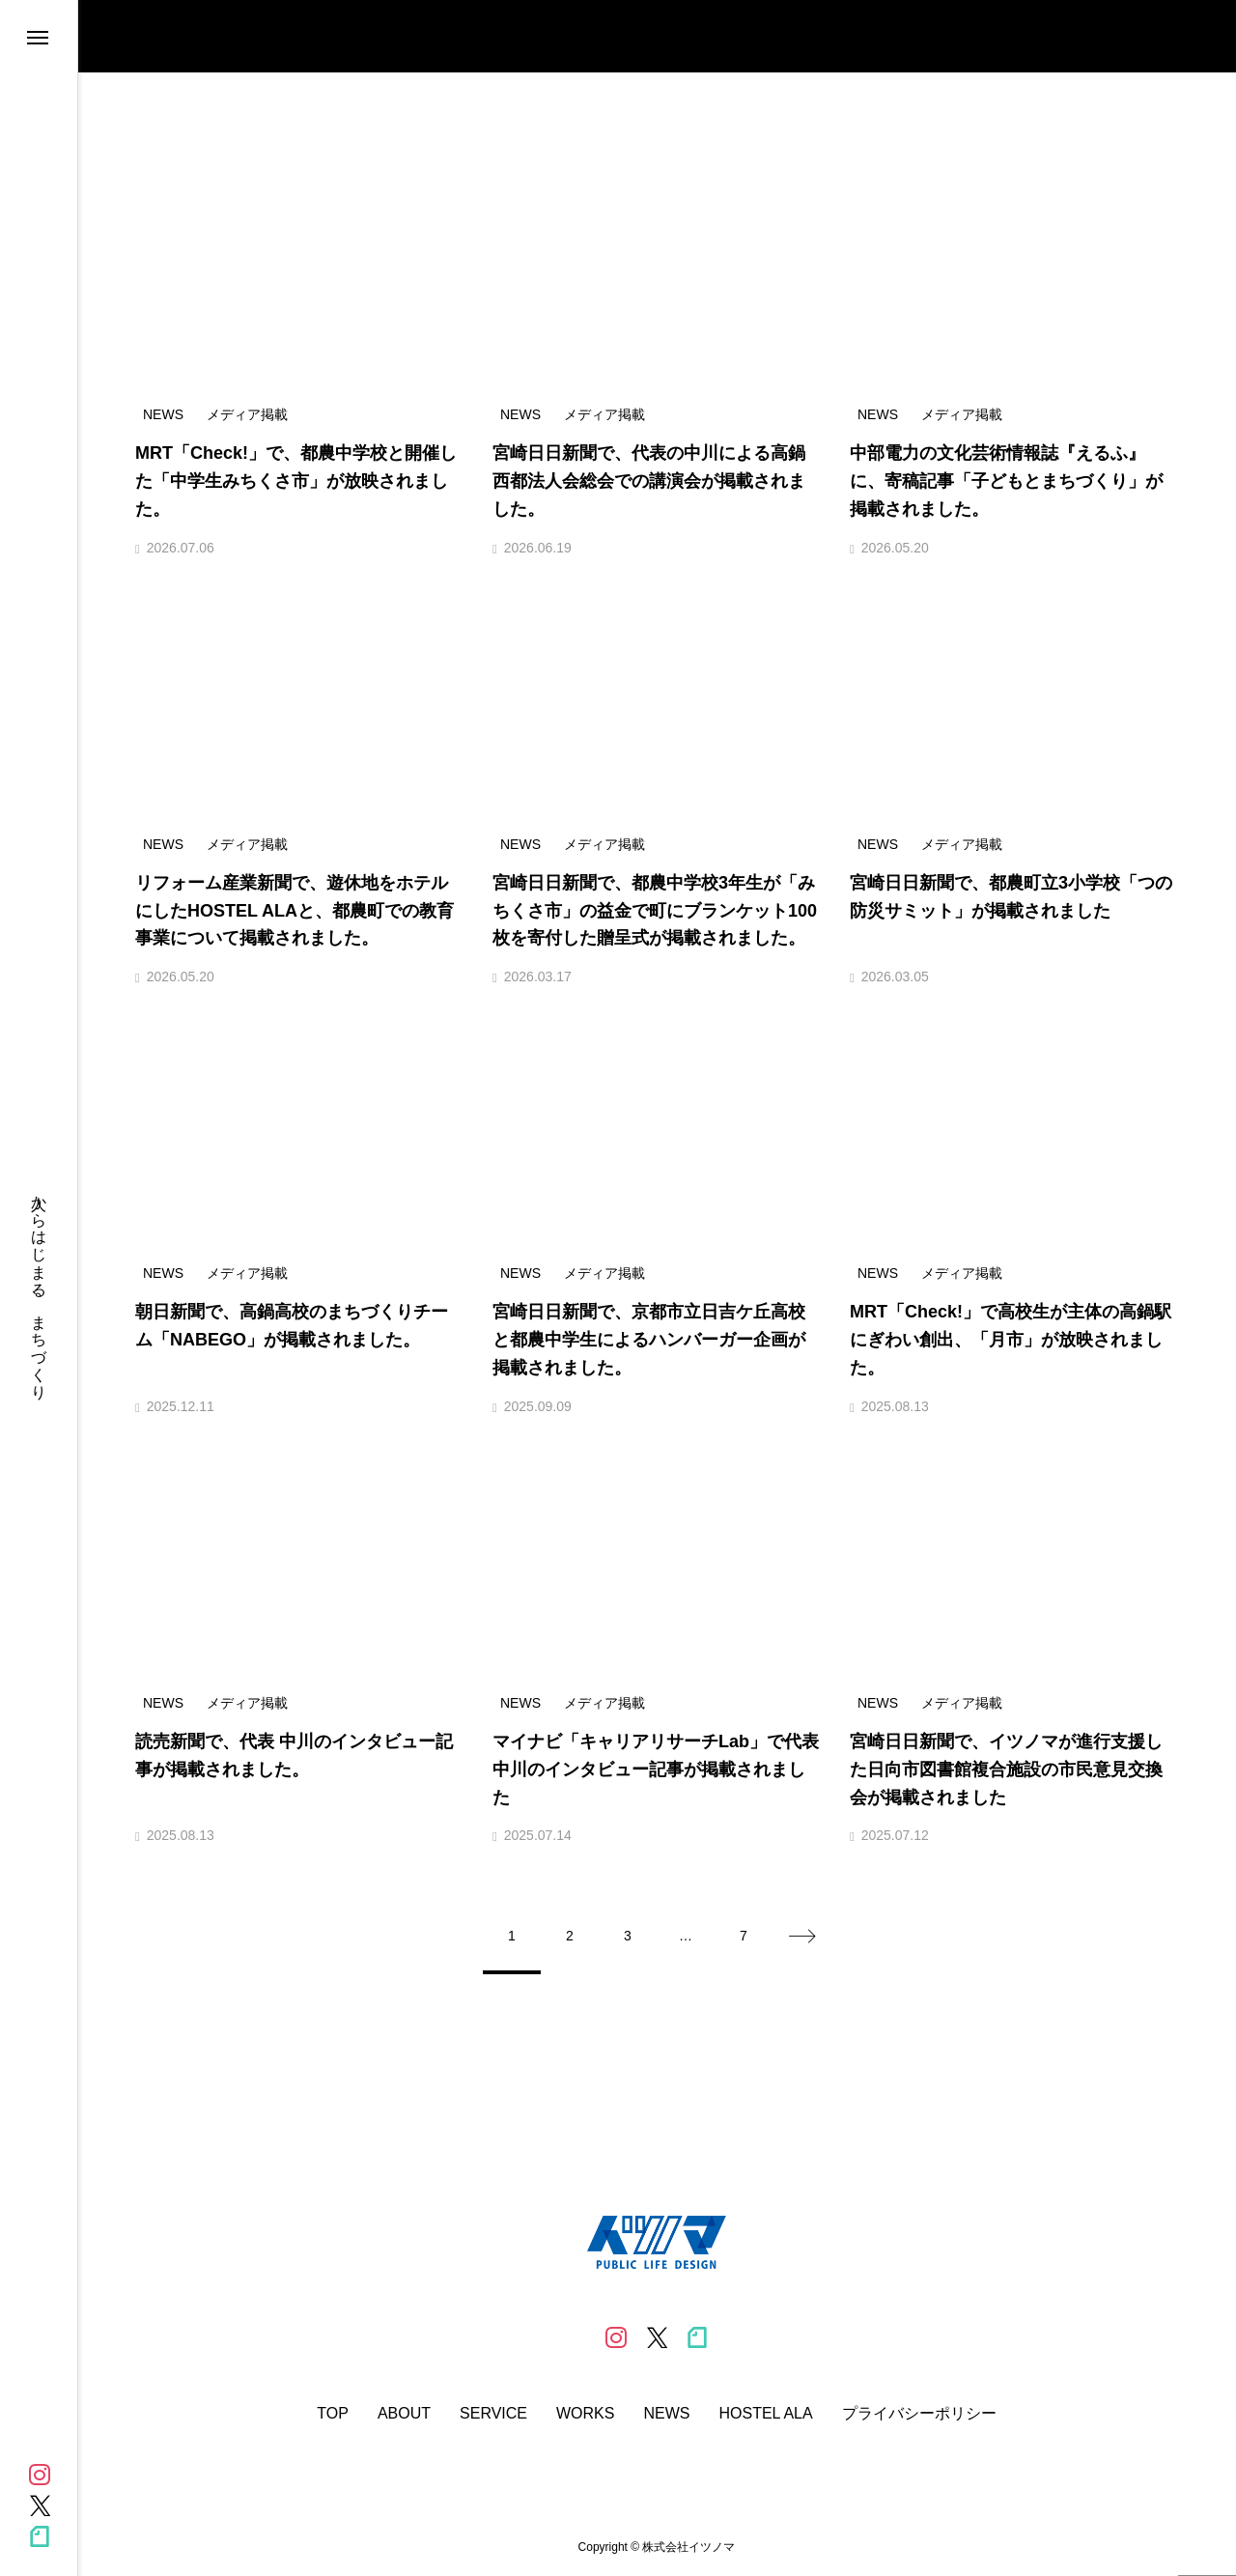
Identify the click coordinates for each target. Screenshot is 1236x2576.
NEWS (666, 2413)
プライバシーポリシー (919, 2413)
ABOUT (404, 2413)
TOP (333, 2413)
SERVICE (493, 2413)
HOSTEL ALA (765, 2413)
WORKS (585, 2413)
